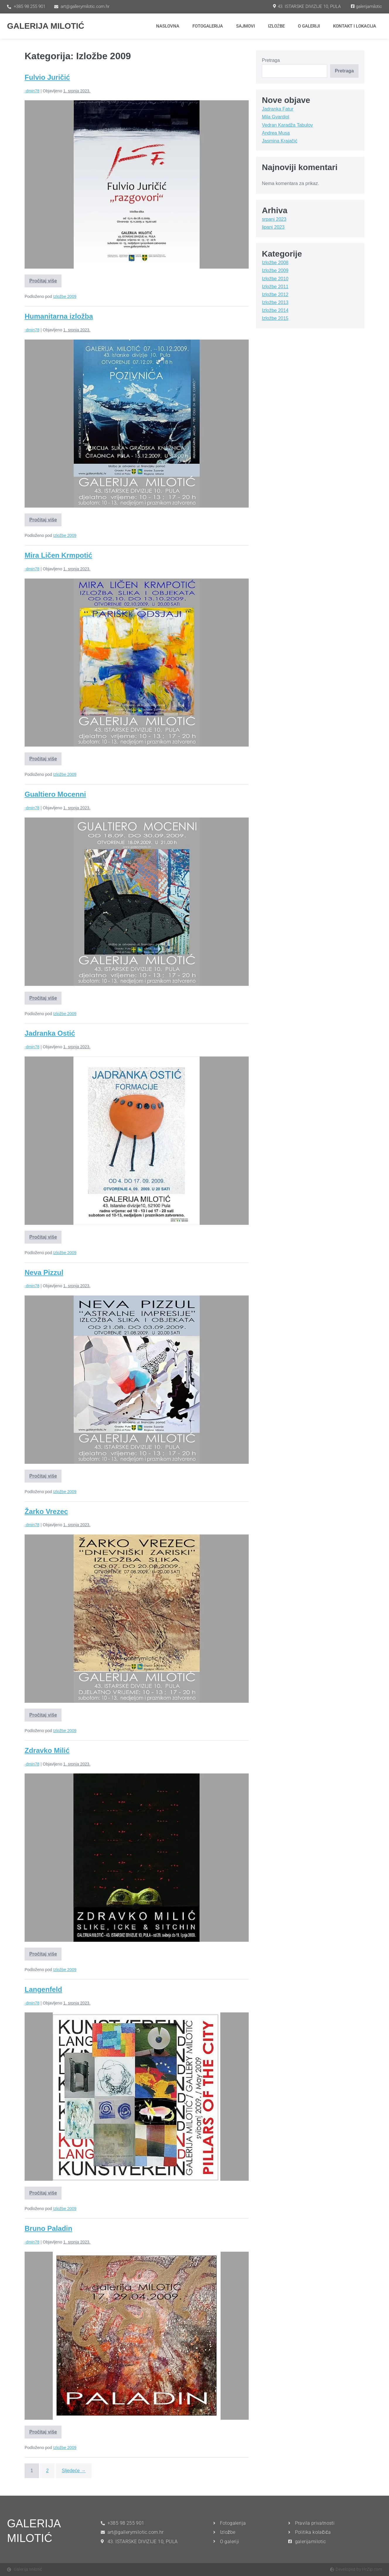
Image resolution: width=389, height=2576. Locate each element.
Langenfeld (43, 1989)
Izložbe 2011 (275, 286)
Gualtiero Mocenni (55, 794)
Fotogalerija (207, 26)
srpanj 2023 (274, 219)
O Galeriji (309, 26)
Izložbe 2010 (275, 278)
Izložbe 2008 (275, 262)
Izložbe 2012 (275, 294)
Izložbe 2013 (275, 302)
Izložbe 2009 (64, 296)
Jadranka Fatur (278, 108)
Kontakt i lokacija (354, 26)
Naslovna (167, 26)
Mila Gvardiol (275, 116)
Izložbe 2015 (275, 318)
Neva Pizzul (44, 1272)
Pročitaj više (43, 278)
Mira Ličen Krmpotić (58, 555)
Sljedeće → (74, 2470)
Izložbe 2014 (275, 310)
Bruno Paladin (48, 2228)
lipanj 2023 (273, 227)
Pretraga (271, 60)
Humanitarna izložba (59, 316)
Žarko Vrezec (46, 1511)
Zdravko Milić (47, 1750)
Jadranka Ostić (50, 1033)
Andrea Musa (276, 132)
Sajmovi (245, 26)
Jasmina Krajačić (279, 140)
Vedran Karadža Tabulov (287, 125)
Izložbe (276, 26)
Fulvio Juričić (47, 77)
